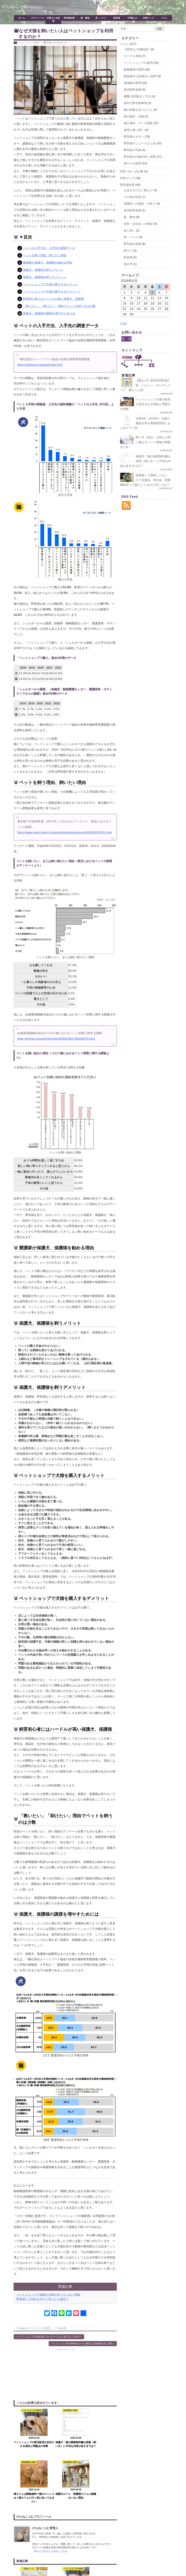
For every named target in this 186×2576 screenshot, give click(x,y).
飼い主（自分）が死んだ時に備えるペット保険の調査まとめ (146, 442)
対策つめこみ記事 (131, 171)
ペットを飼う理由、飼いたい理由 (44, 255)
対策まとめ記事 (53, 19)
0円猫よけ (133, 18)
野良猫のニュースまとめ (140, 143)
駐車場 (116, 18)
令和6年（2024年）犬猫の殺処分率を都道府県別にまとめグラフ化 (146, 423)
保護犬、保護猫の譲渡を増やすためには (49, 313)
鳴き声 (128, 264)
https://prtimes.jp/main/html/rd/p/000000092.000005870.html (56, 1038)
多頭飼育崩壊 (132, 89)
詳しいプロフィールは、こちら (51, 2499)
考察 (64, 2328)
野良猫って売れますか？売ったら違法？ (42, 2298)
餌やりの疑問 (132, 163)
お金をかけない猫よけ (138, 190)
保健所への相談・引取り (140, 203)
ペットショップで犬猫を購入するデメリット (52, 291)
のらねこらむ (16, 6)
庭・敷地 (85, 18)
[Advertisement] (39, 2374)
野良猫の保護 (132, 243)
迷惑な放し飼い (134, 129)
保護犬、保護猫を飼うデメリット (44, 277)
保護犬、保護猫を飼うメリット (43, 269)
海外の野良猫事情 (135, 103)
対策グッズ (148, 18)
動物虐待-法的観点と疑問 (140, 76)
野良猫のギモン (134, 136)
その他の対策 (132, 196)
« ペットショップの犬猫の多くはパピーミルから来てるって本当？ (48, 2336)
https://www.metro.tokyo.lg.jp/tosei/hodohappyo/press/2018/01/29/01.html (64, 832)
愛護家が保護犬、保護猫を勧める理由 (47, 262)
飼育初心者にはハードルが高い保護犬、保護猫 (53, 298)
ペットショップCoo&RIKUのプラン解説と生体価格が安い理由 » (82, 2343)
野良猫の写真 (132, 150)
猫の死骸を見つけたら (138, 109)
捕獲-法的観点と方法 (137, 96)
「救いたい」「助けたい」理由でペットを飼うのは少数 (59, 306)
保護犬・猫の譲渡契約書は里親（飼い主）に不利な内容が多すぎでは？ (146, 461)
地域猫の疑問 (132, 82)
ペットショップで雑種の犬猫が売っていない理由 (48, 2294)
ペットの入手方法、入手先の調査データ (49, 248)
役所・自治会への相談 (138, 223)
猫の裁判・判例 (134, 116)
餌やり (128, 250)
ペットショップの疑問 (28, 42)
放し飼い (129, 230)
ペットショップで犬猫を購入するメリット (50, 284)
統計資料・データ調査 (138, 123)
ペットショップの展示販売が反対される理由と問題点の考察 (146, 404)
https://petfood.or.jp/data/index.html (39, 364)
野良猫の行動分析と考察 (140, 156)
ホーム (21, 18)
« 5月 (123, 323)
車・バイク (100, 18)
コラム (164, 18)
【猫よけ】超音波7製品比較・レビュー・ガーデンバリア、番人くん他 (146, 385)
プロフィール (37, 18)
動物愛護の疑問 (134, 69)
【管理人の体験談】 (137, 49)
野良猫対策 (69, 18)
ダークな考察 (132, 56)
